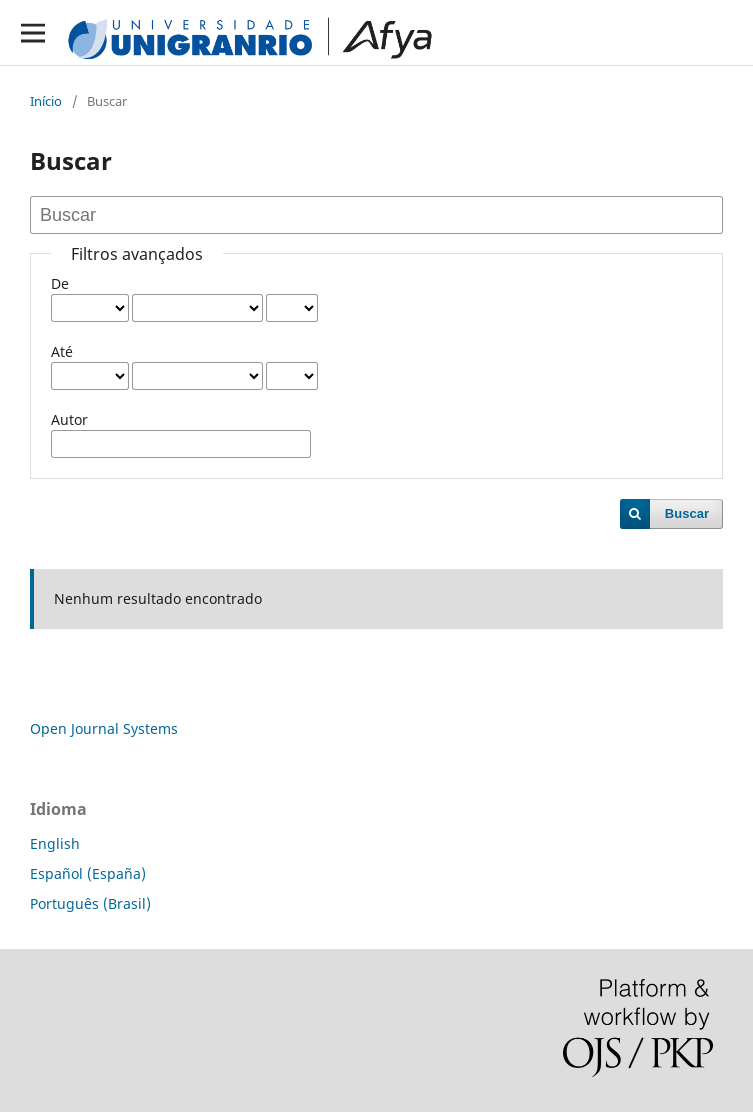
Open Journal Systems (104, 728)
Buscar (687, 513)
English (55, 843)
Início (46, 101)
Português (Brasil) (90, 903)
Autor (69, 419)
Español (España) (88, 873)
